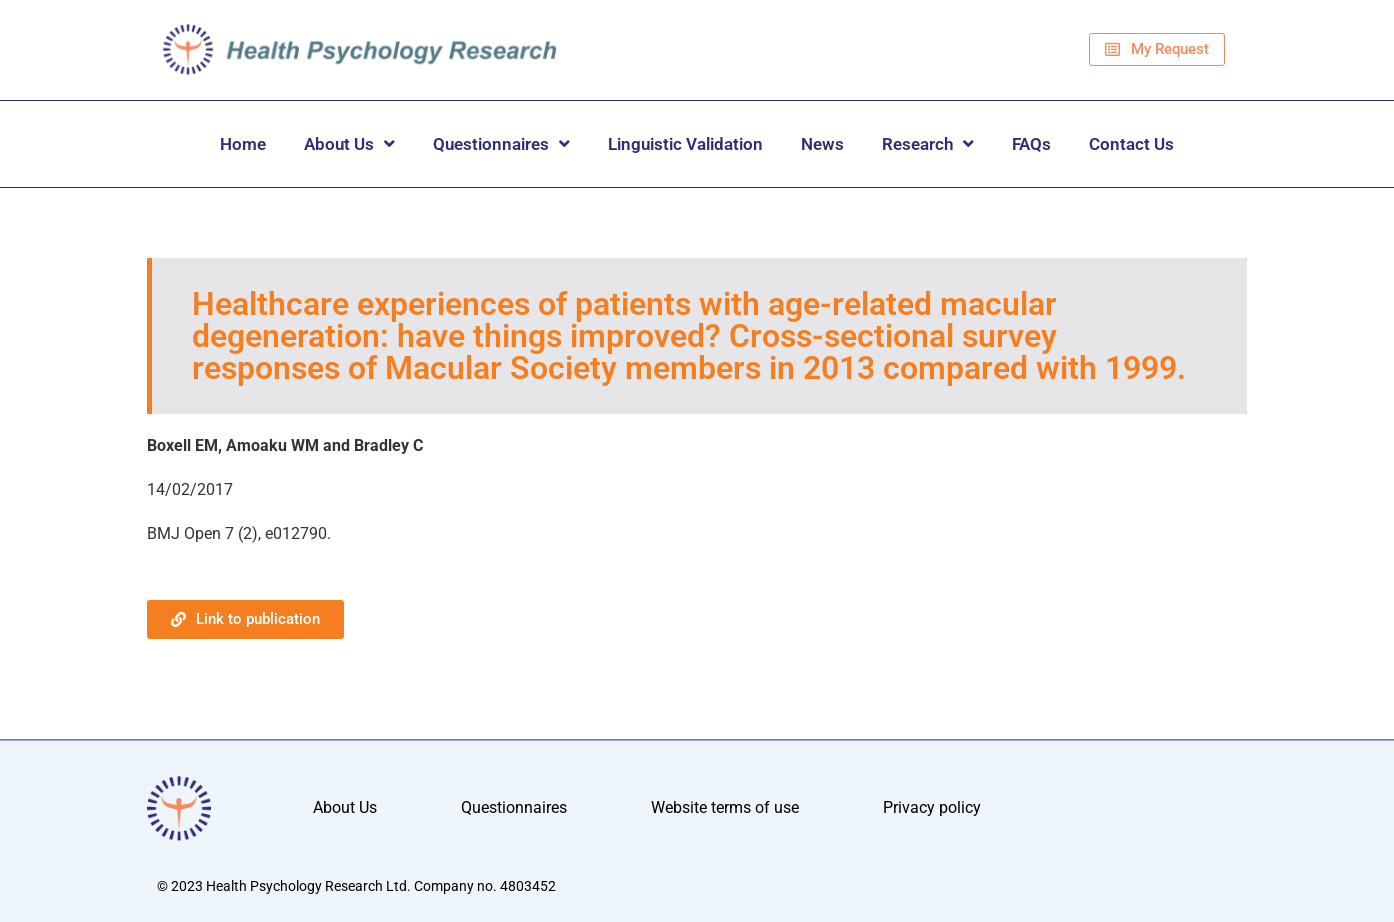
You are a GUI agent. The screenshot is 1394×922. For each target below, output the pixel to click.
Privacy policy (932, 808)
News (822, 144)
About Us (349, 143)
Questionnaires (501, 143)
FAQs (1031, 144)
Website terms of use (725, 808)
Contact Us (1131, 144)
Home (243, 144)
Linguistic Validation (685, 144)
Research (928, 143)
